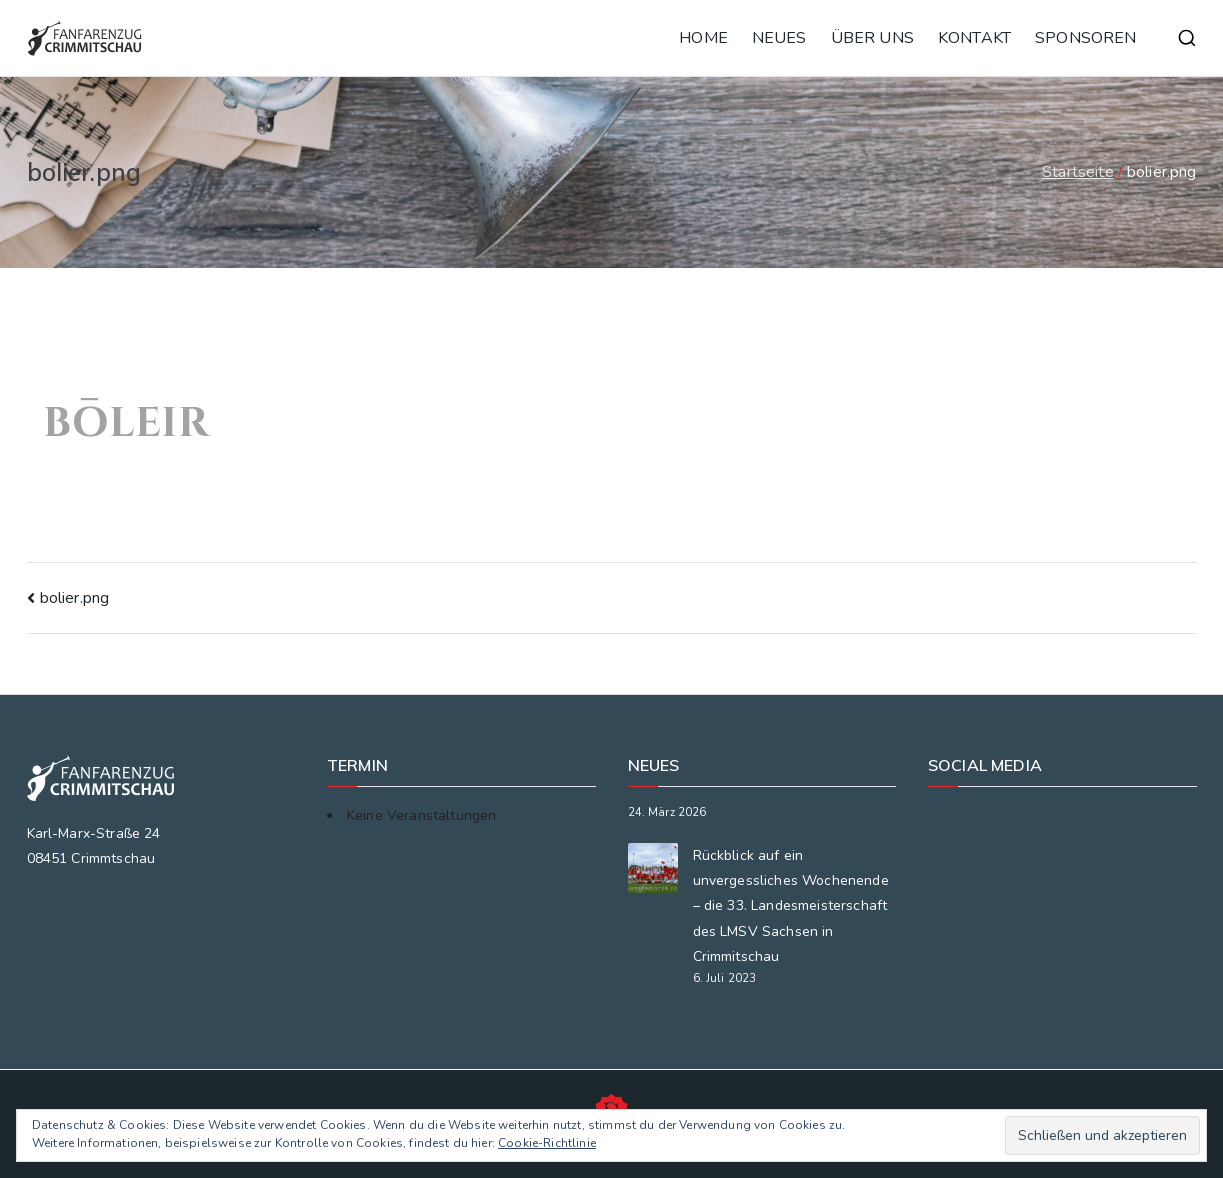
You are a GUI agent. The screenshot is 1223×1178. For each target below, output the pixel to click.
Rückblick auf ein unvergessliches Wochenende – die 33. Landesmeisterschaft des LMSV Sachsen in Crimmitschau (791, 906)
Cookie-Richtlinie (547, 1143)
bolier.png (75, 598)
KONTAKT (974, 38)
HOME (703, 38)
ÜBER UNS (872, 38)
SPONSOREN (1085, 38)
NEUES (779, 38)
